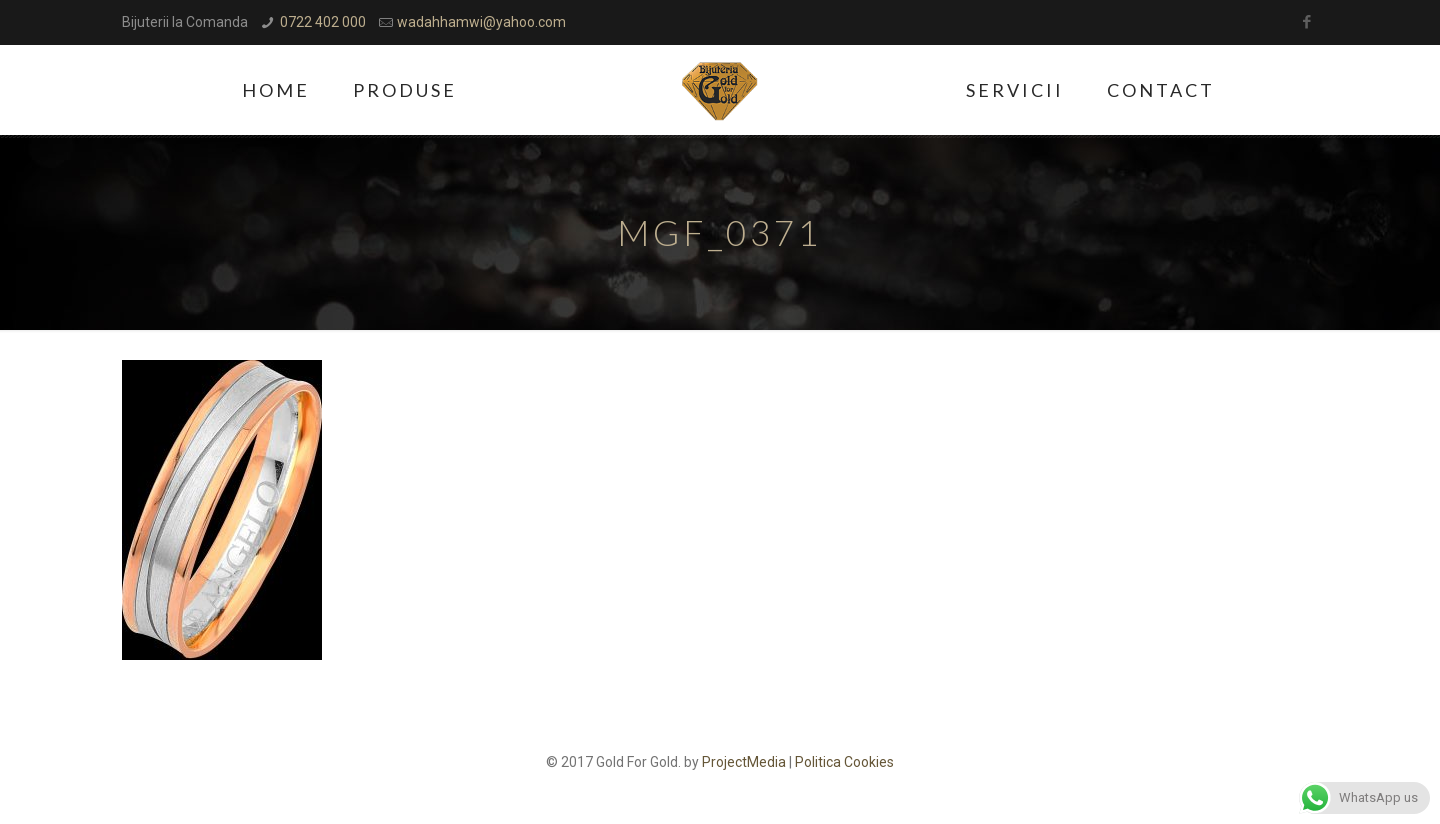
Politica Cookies (844, 762)
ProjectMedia (744, 762)
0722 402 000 (323, 22)
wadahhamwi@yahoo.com (481, 22)
